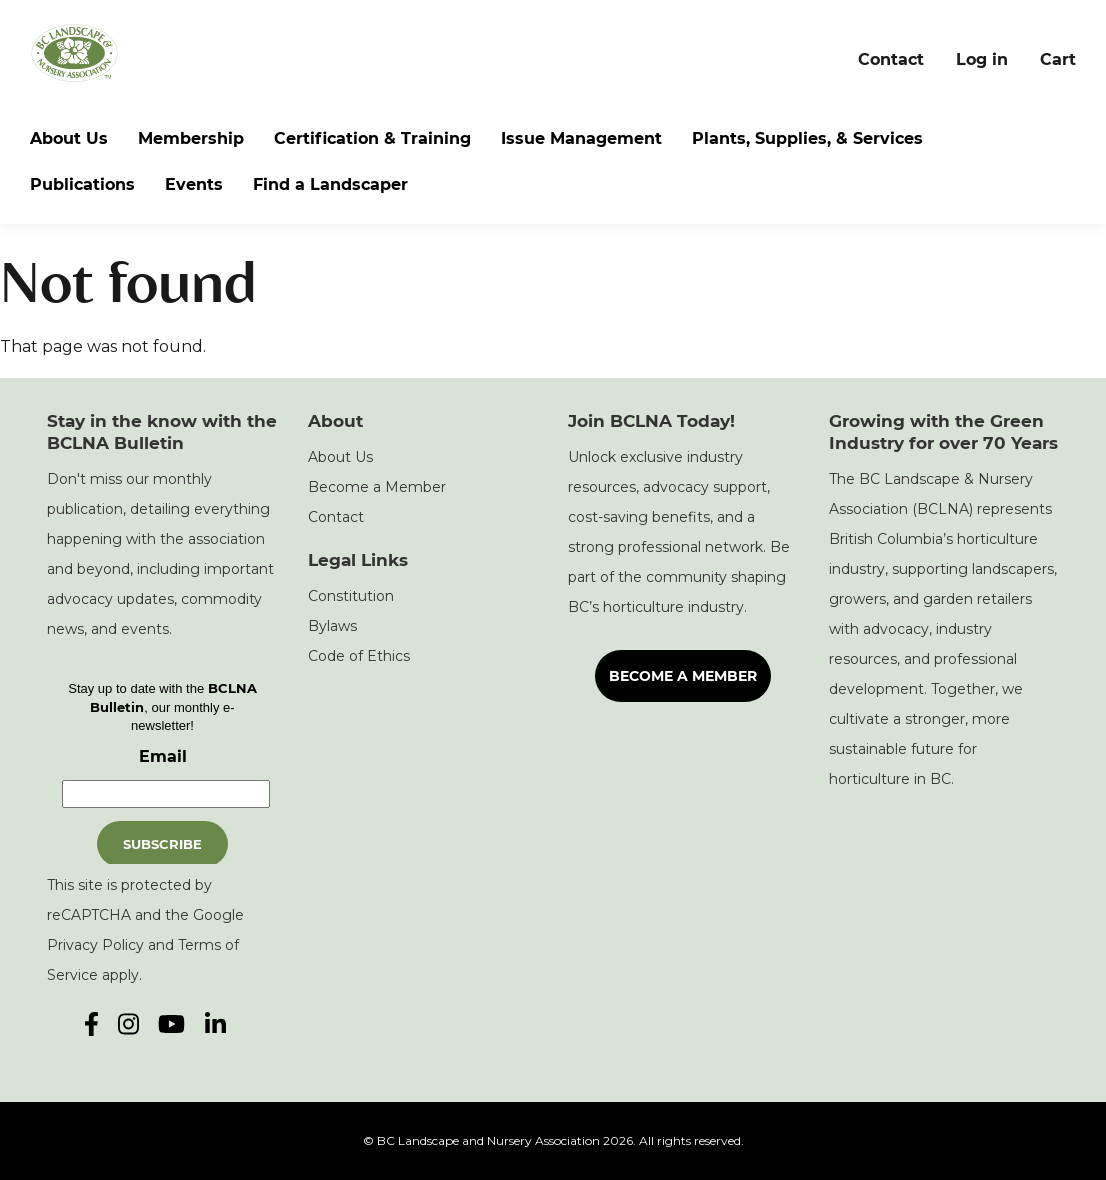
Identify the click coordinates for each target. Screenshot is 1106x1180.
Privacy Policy (95, 945)
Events (194, 184)
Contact (891, 59)
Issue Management (581, 138)
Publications (82, 184)
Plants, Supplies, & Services (807, 138)
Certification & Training (372, 138)
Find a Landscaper (330, 184)
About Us (69, 138)
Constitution (351, 596)
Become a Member (377, 487)
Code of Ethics (359, 656)
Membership (191, 138)
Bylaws (332, 626)
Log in (982, 59)
